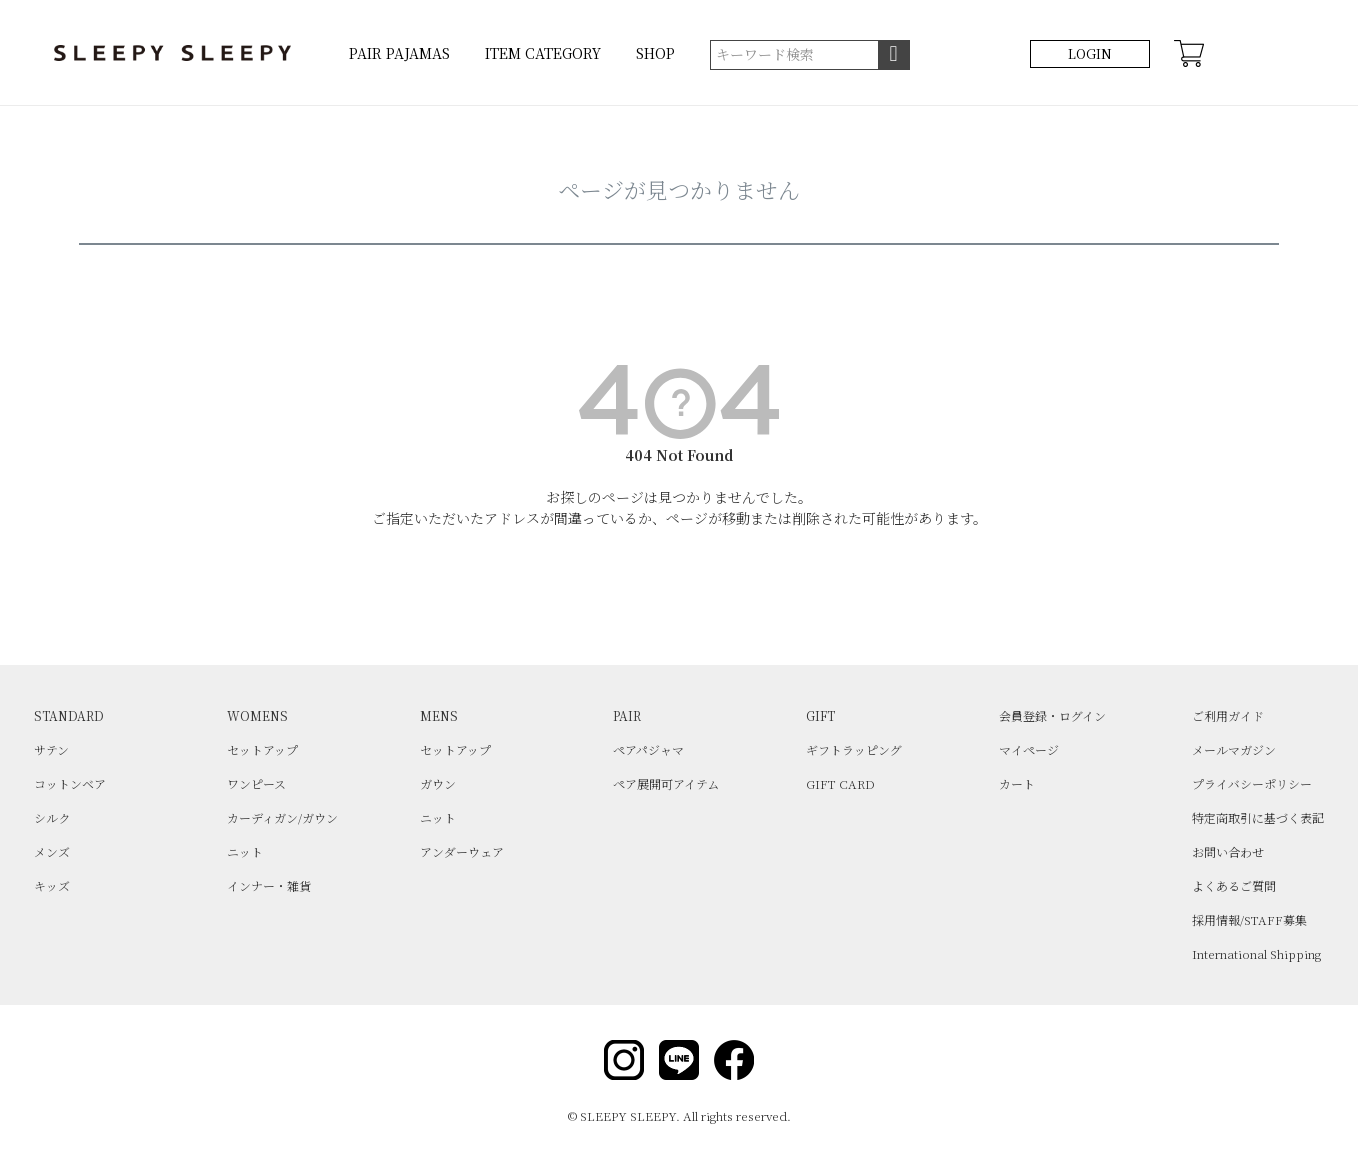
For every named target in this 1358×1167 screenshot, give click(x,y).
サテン (51, 749)
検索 (893, 55)
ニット (245, 851)
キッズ (52, 885)
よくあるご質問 (1234, 885)
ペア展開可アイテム (666, 783)
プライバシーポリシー (1252, 783)
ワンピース (256, 783)
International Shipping (1256, 953)
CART (1189, 53)
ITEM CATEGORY (543, 53)
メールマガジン (1234, 749)
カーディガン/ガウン (282, 817)
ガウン (438, 783)
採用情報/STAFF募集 (1249, 919)
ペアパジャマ (648, 749)
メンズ (52, 851)
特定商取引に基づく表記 (1258, 817)
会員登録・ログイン (1052, 715)
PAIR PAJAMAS (399, 53)
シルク (52, 817)
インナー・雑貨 (269, 885)
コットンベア (70, 783)
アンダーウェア (462, 851)
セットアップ (262, 749)
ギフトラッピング (854, 749)
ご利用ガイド (1228, 715)
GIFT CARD (840, 783)
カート (1017, 783)
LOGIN (1090, 53)
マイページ (1029, 749)
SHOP (655, 53)
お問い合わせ (1228, 851)
